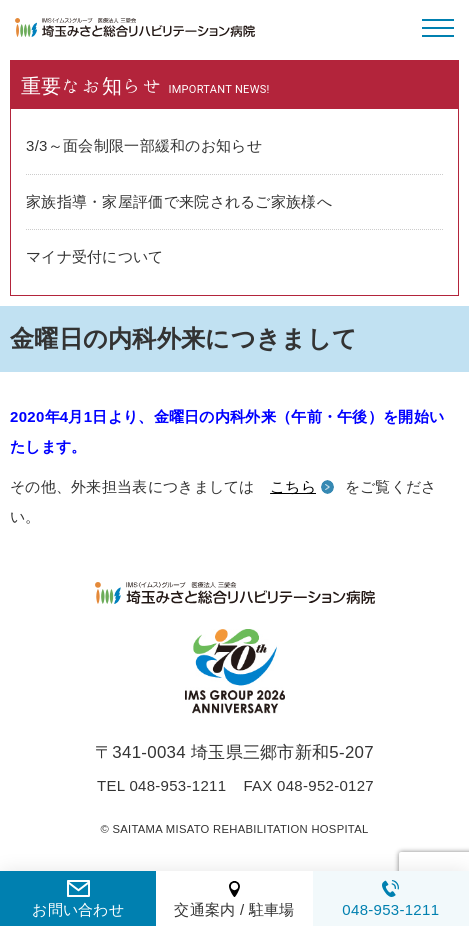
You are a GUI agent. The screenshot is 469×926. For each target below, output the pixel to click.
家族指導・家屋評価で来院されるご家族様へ (179, 201)
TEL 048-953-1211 (161, 785)
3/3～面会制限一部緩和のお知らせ (144, 145)
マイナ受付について (95, 256)
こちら (293, 486)
